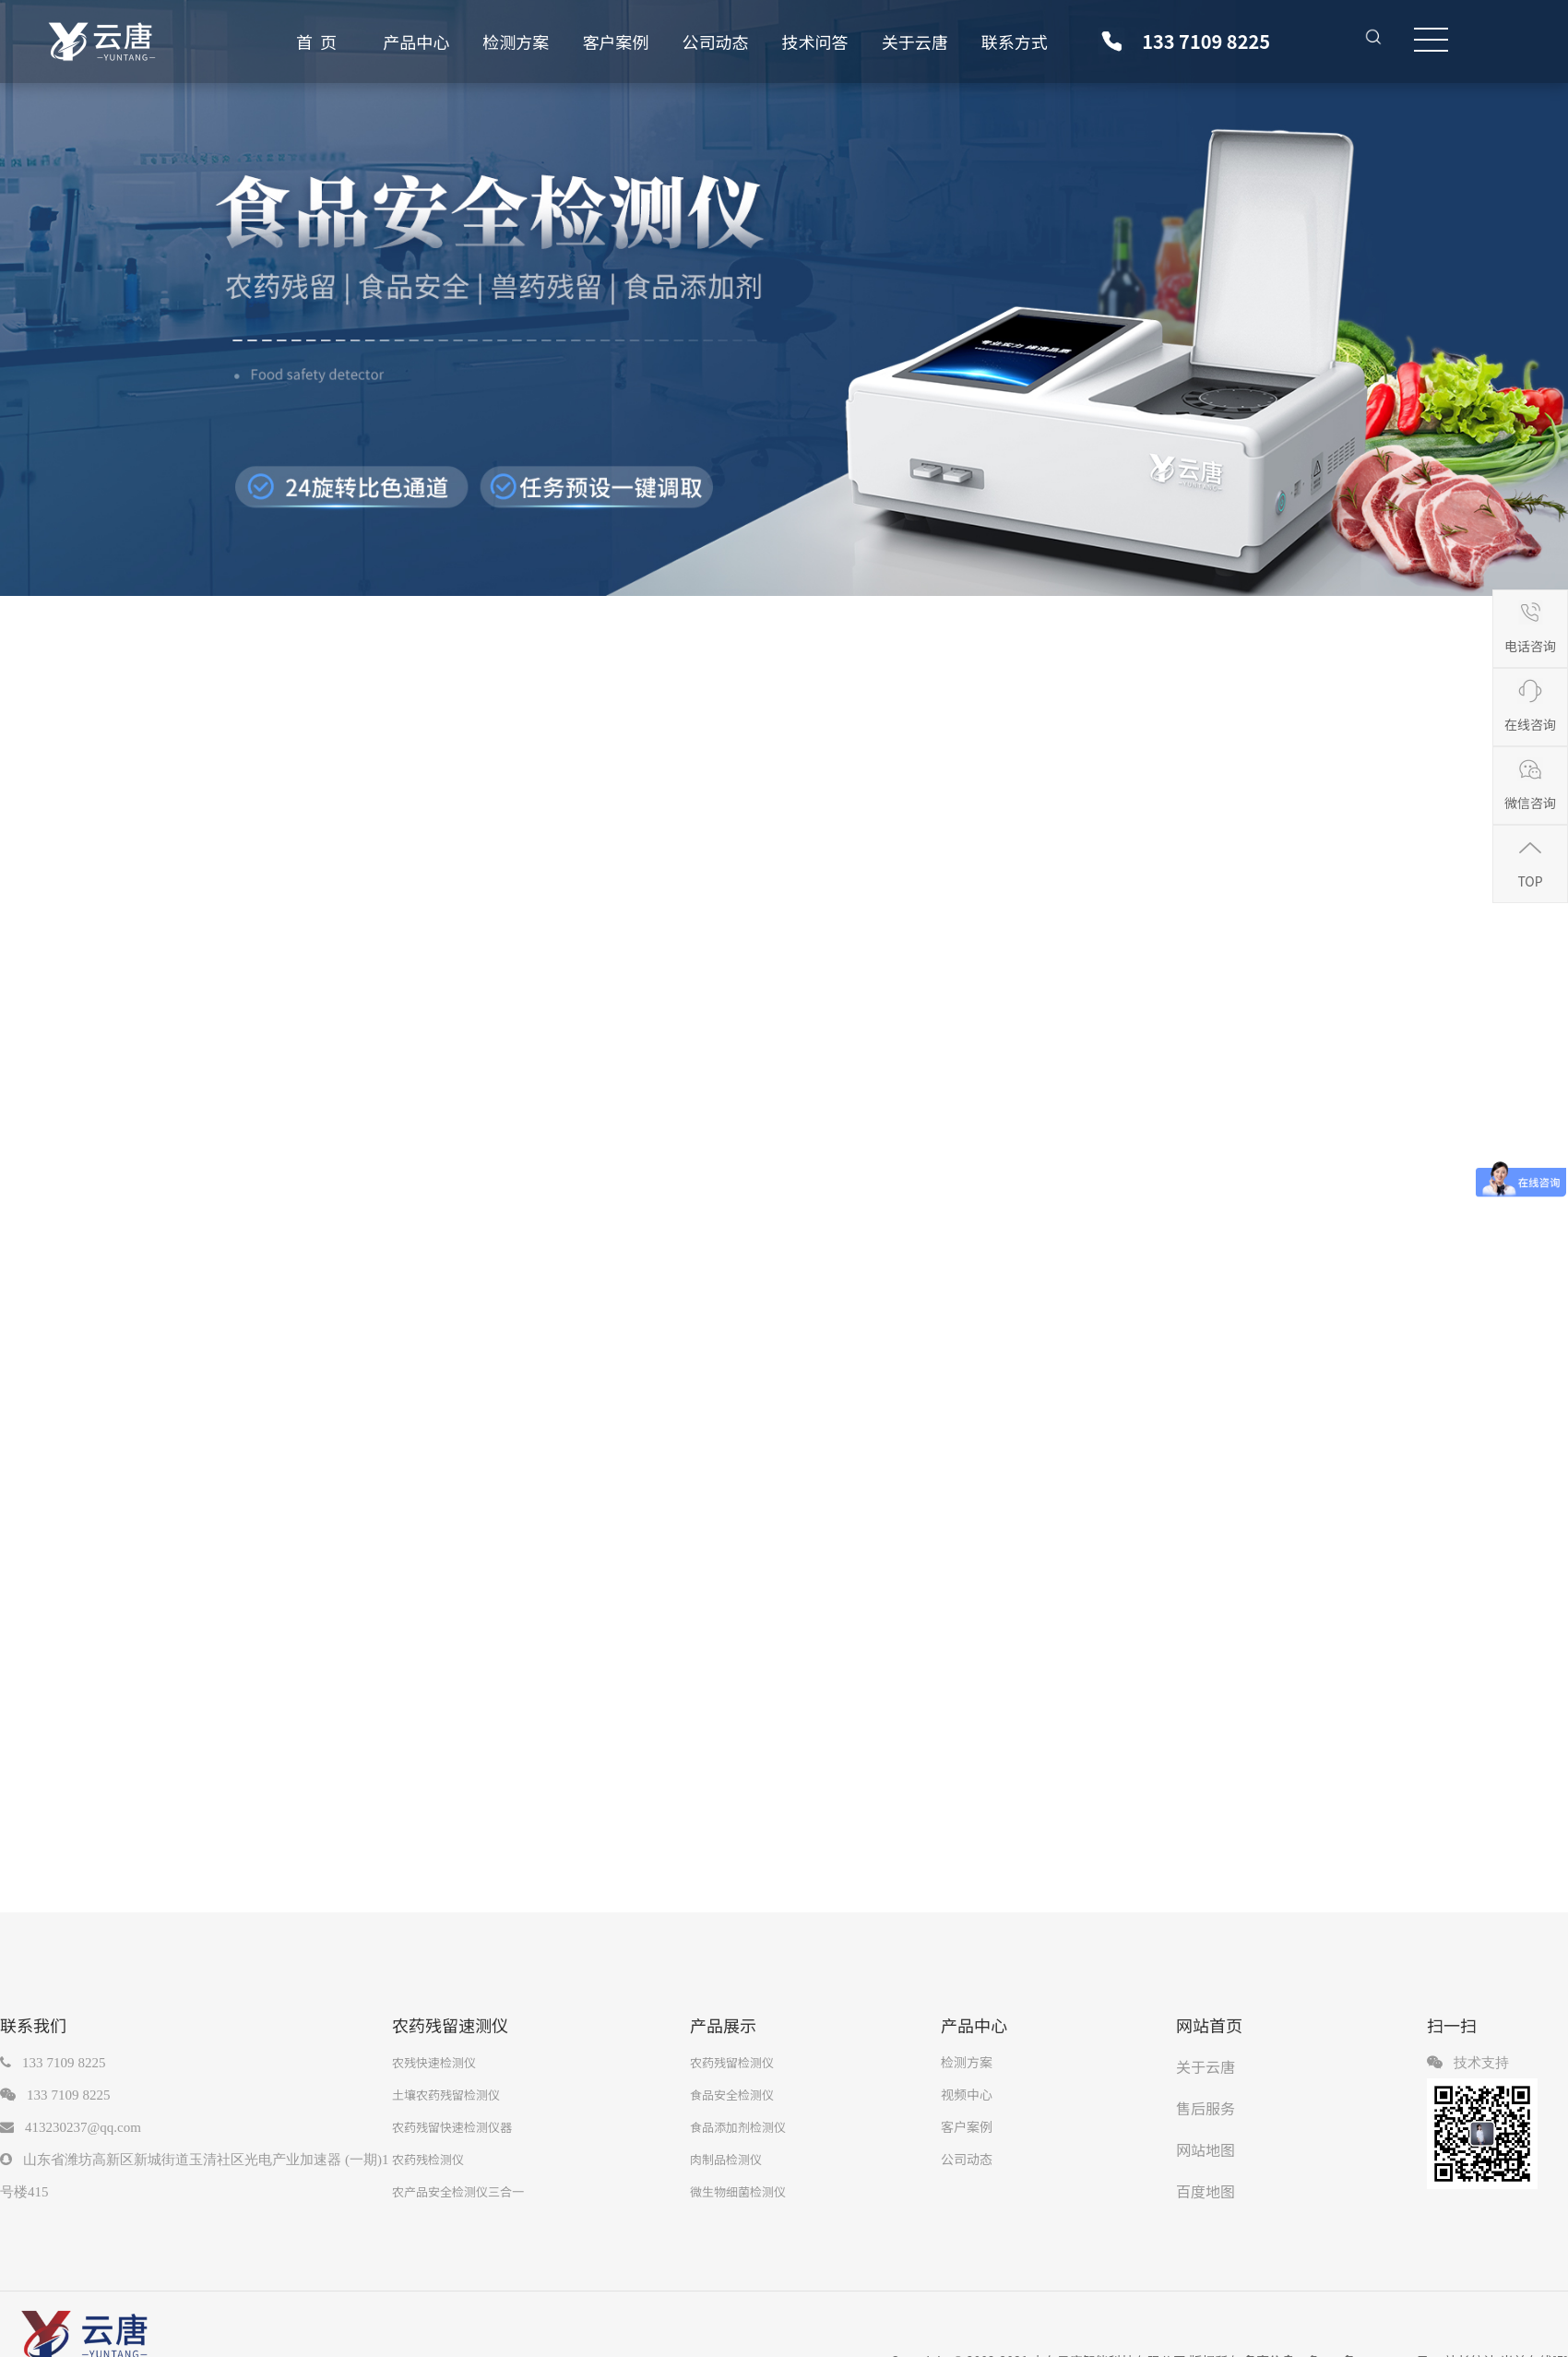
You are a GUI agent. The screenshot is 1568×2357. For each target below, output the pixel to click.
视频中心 (966, 2094)
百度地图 (1205, 2191)
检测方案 (515, 42)
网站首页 (1209, 2025)
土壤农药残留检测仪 (446, 2094)
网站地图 (1205, 2149)
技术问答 (815, 42)
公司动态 (715, 42)
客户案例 (615, 42)
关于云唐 (915, 42)
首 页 (316, 42)
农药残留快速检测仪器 (452, 2127)
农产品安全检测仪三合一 (458, 2191)
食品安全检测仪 (732, 2094)
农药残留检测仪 (732, 2062)
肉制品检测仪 (726, 2159)
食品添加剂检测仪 (738, 2127)
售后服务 (1205, 2108)
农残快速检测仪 (434, 2062)
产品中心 (416, 42)
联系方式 (1014, 42)
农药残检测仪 (428, 2159)
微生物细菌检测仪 (738, 2191)
